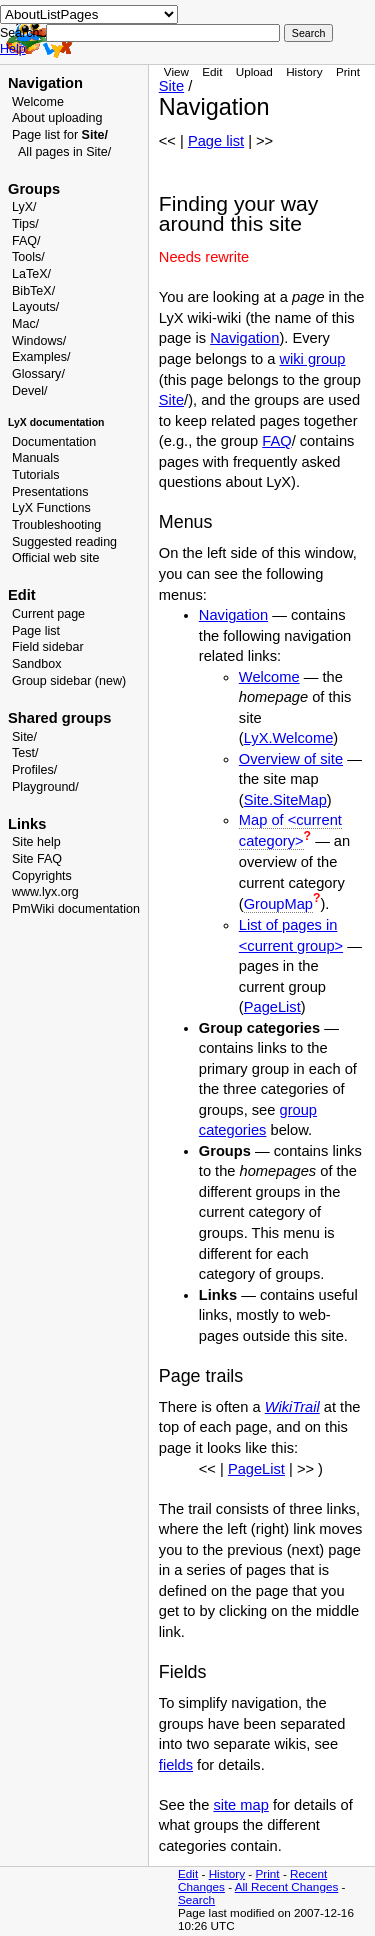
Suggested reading (64, 542)
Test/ (25, 753)
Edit (212, 71)
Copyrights (42, 876)
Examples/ (41, 357)
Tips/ (25, 224)
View (176, 71)
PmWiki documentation (76, 909)
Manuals (35, 458)
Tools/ (28, 257)
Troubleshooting (56, 525)
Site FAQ (37, 859)
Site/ (24, 737)
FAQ (276, 441)
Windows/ (39, 341)
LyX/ (24, 207)
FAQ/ (26, 241)
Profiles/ (34, 770)
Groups (34, 189)
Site (171, 86)
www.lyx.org (45, 892)
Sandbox (36, 664)
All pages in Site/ (64, 152)
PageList (272, 1007)
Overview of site (291, 759)
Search (196, 1899)
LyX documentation (56, 422)
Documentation (54, 442)
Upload (254, 71)
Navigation (45, 83)
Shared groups (59, 718)
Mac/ (25, 324)
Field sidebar (48, 647)
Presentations (50, 492)
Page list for (60, 135)
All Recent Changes (287, 1886)
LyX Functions (51, 508)
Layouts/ (35, 307)
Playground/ (45, 787)
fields (176, 1765)
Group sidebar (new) (69, 681)
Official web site (55, 558)
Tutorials (36, 475)
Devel (28, 391)
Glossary (36, 374)
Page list (36, 631)
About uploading (57, 118)
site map (240, 1805)
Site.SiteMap (285, 800)
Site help (36, 842)
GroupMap (278, 904)
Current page (48, 614)
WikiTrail (292, 1407)
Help (13, 49)
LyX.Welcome (289, 738)
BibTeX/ (33, 291)
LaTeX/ (31, 274)
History (304, 71)
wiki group (312, 359)
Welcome (38, 102)
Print (348, 71)
